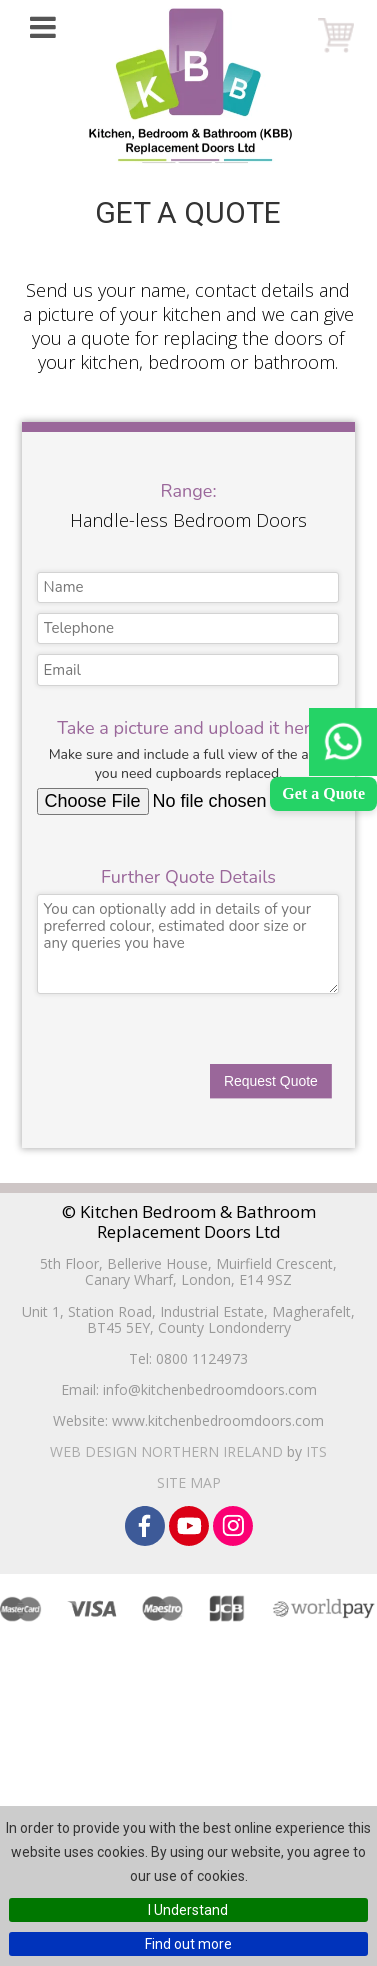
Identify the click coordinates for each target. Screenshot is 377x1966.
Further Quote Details (188, 877)
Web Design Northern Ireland (166, 1451)
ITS (316, 1451)
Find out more (188, 1944)
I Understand (188, 1910)
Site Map (189, 1482)
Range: (188, 491)
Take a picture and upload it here (188, 728)
